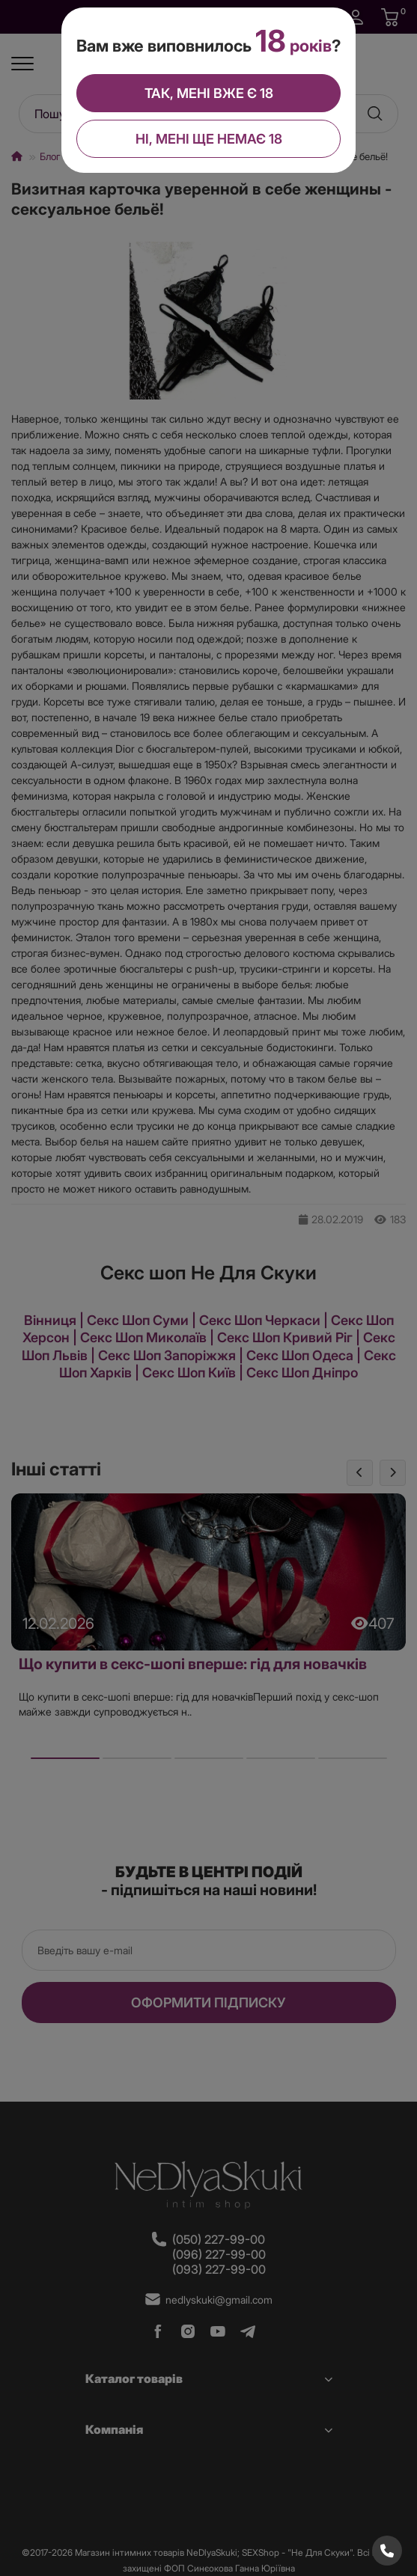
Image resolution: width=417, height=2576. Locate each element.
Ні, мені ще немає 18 (208, 137)
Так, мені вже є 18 (208, 92)
